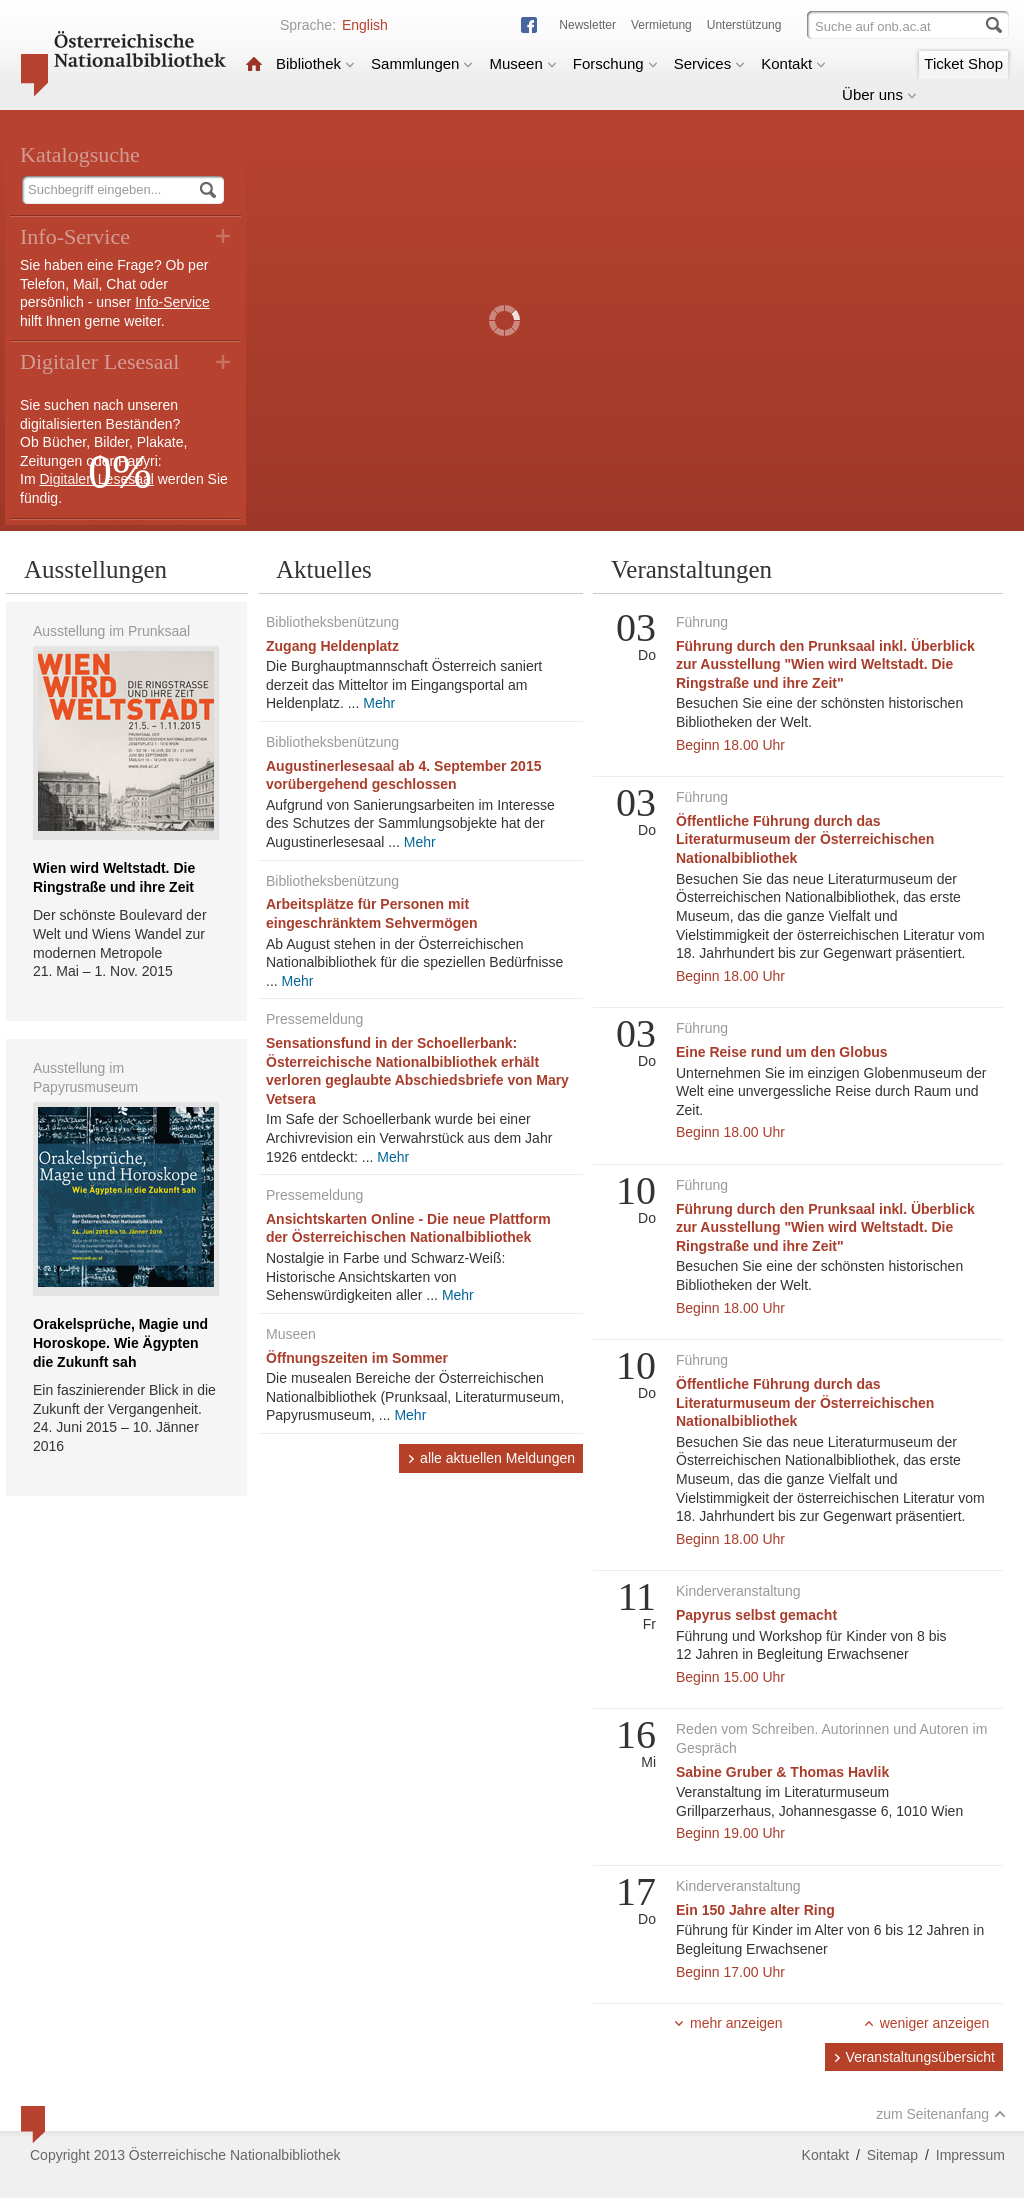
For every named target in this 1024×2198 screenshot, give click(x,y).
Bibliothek (315, 63)
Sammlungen (422, 63)
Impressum (970, 2155)
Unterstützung (744, 25)
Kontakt (793, 63)
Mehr (379, 703)
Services (710, 63)
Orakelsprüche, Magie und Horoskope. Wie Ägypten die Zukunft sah (120, 1342)
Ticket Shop (963, 63)
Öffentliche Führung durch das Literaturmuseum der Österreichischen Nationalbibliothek (805, 839)
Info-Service (172, 302)
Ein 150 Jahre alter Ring (755, 1910)
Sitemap (892, 2155)
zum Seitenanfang (941, 2114)
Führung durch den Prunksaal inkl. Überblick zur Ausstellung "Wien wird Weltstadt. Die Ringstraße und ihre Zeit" (825, 664)
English (365, 25)
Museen (522, 63)
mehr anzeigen (728, 2023)
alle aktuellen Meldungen (491, 1458)
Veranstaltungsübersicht (914, 2057)
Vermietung (661, 25)
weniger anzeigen (926, 2023)
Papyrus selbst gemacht (756, 1615)
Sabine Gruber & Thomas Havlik (782, 1772)
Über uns (879, 94)
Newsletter (587, 25)
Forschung (615, 63)
